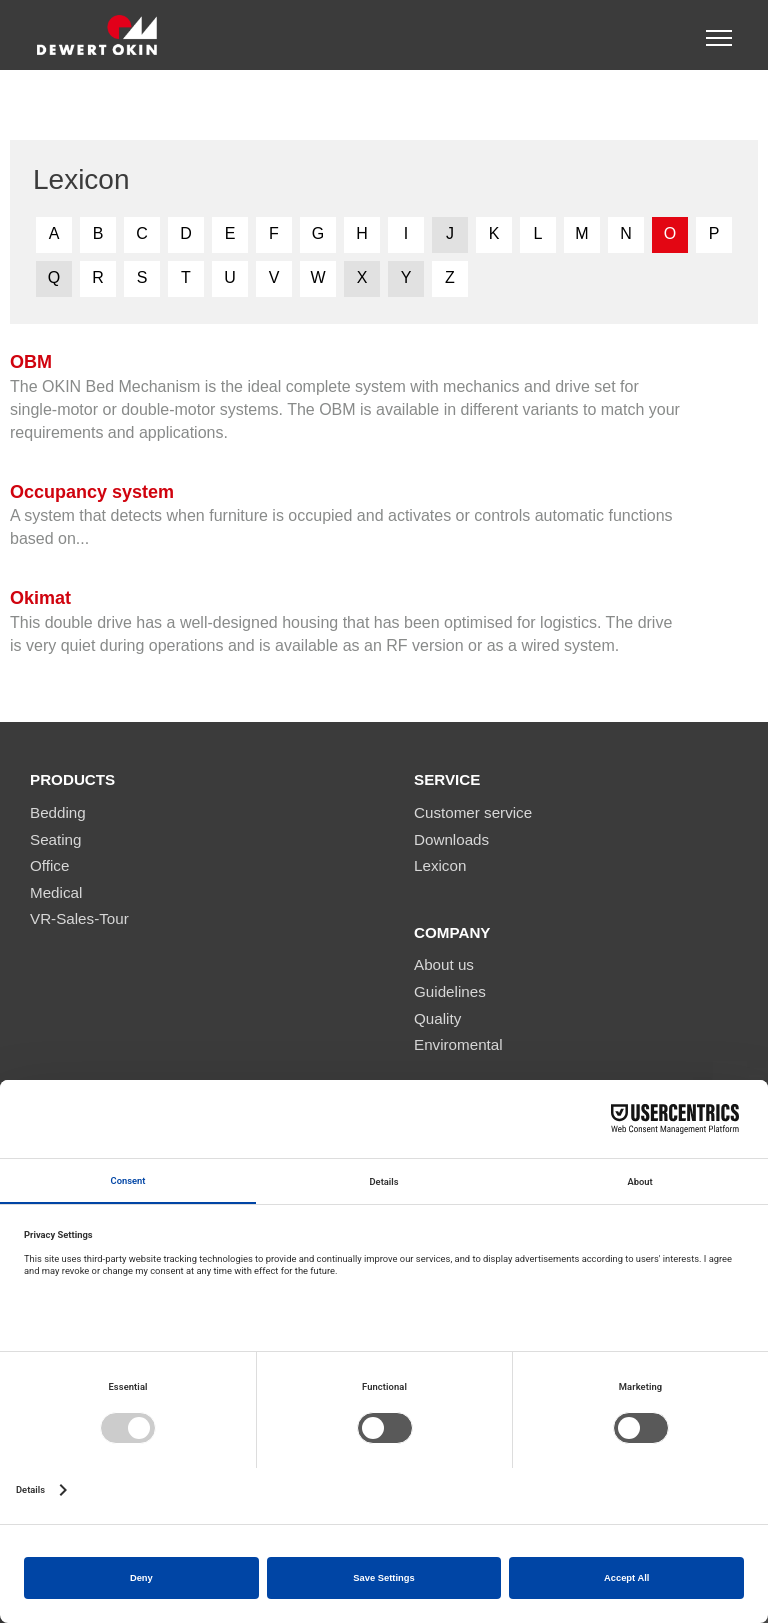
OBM (31, 362)
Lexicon (440, 865)
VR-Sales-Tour (79, 918)
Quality (437, 1018)
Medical (56, 892)
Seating (56, 839)
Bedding (58, 812)
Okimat (40, 598)
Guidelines (450, 991)
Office (49, 865)
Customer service (473, 812)
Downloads (451, 839)
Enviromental (458, 1044)
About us (444, 964)
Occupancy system (92, 492)
